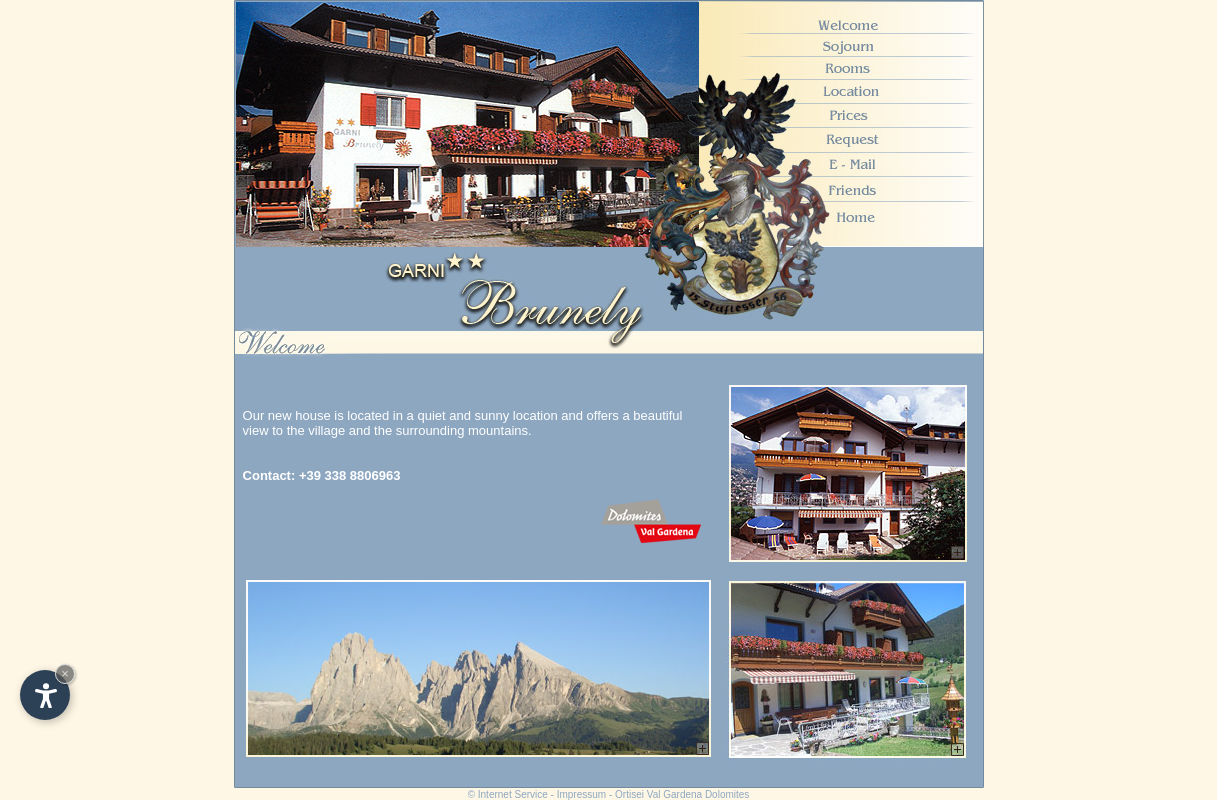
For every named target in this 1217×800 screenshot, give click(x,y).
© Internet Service (508, 794)
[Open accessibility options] (45, 695)
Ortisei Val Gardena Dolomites (682, 794)
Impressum (581, 794)
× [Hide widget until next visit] (65, 673)
